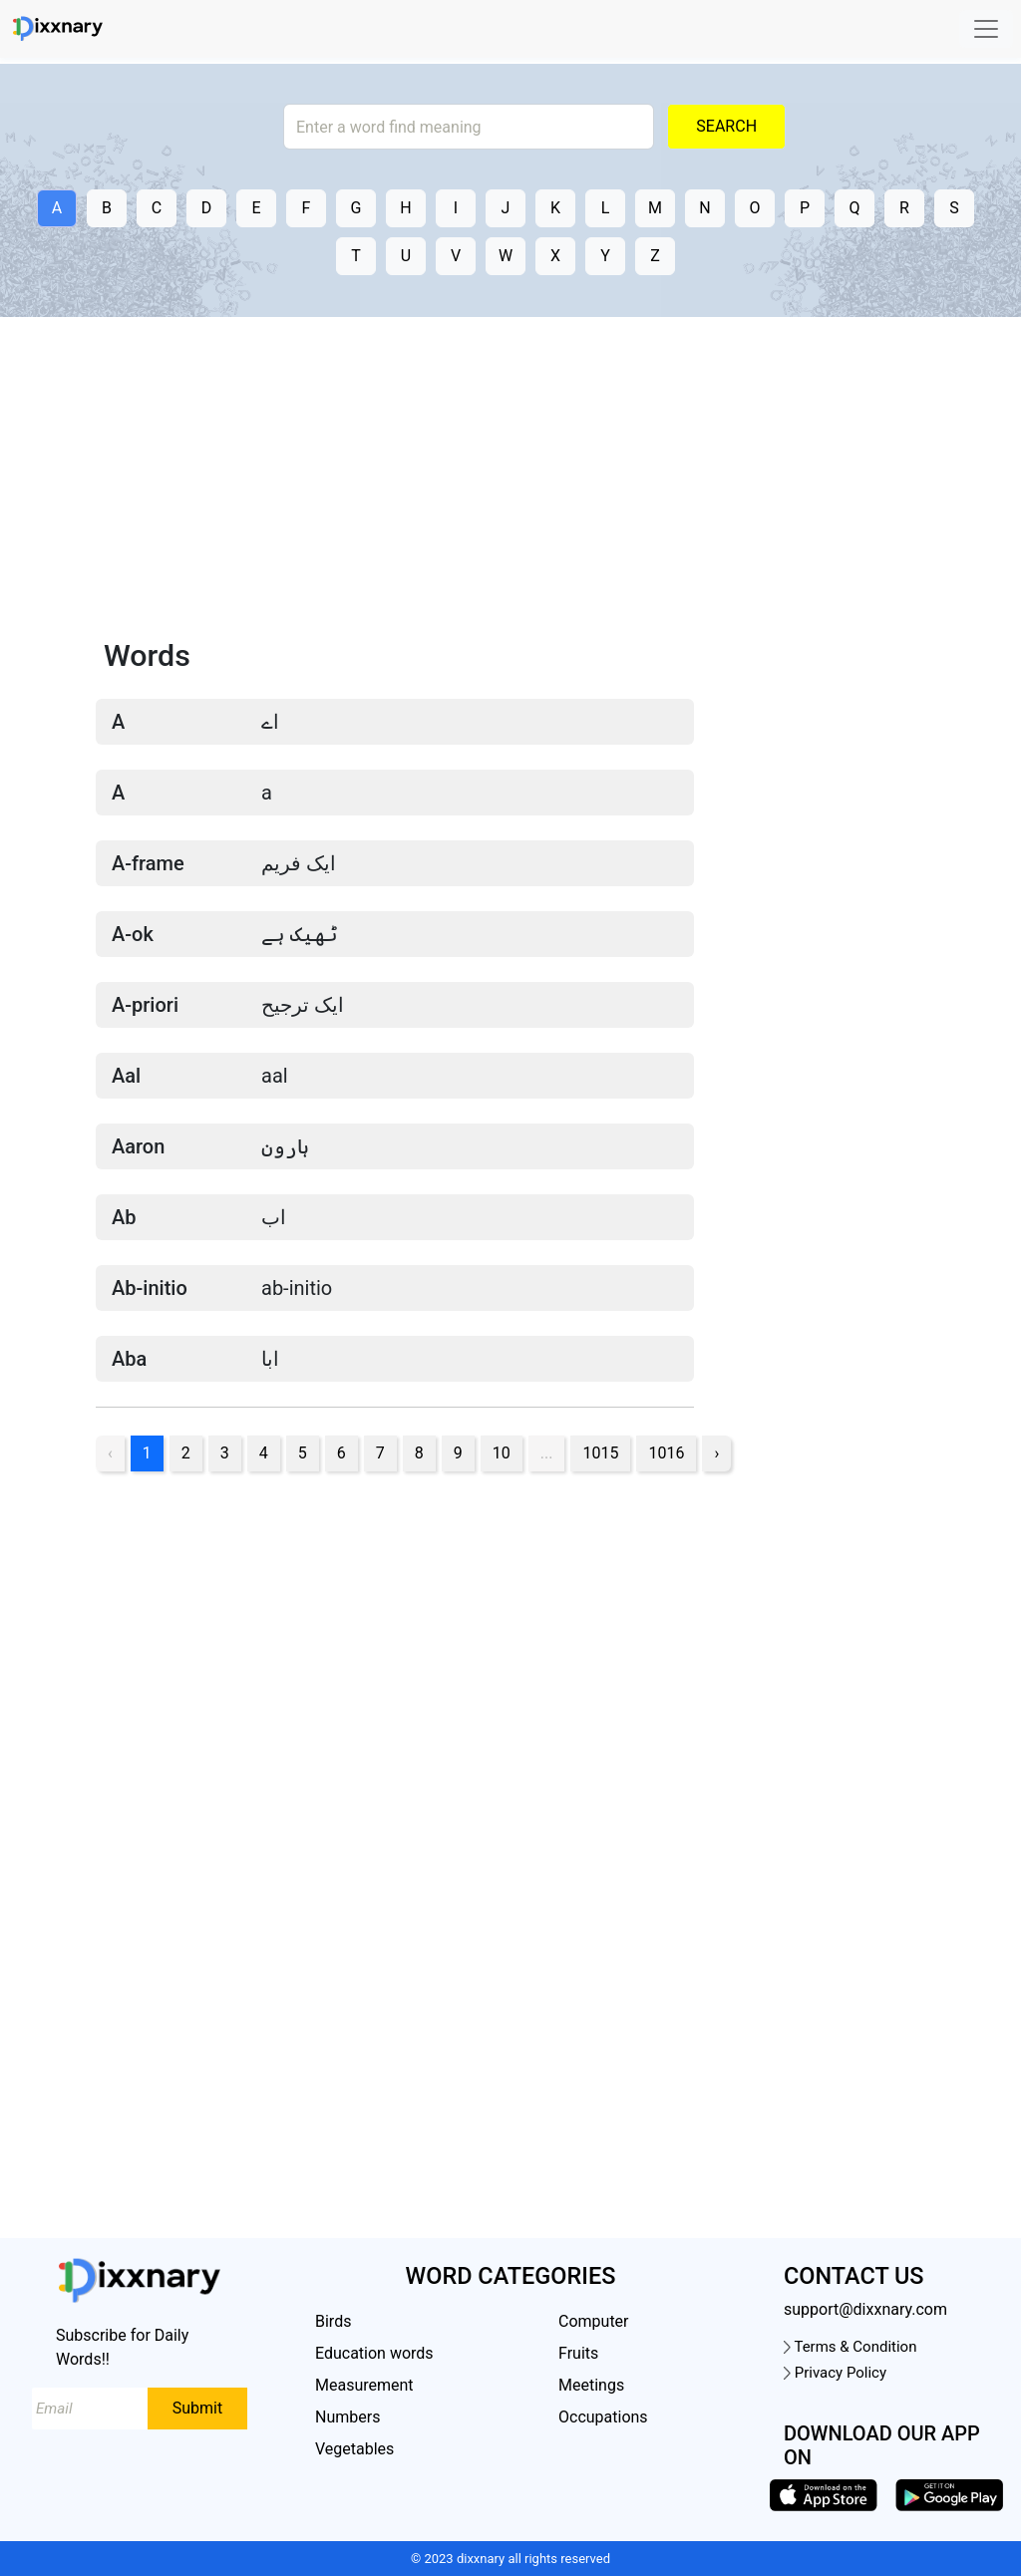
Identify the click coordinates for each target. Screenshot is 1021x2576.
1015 (600, 1453)
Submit (197, 2408)
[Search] (468, 127)
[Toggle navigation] (986, 29)
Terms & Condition (850, 2347)
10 (501, 1453)
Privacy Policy (835, 2373)
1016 (666, 1453)
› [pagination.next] (716, 1453)
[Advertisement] (510, 482)
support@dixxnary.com (865, 2309)
